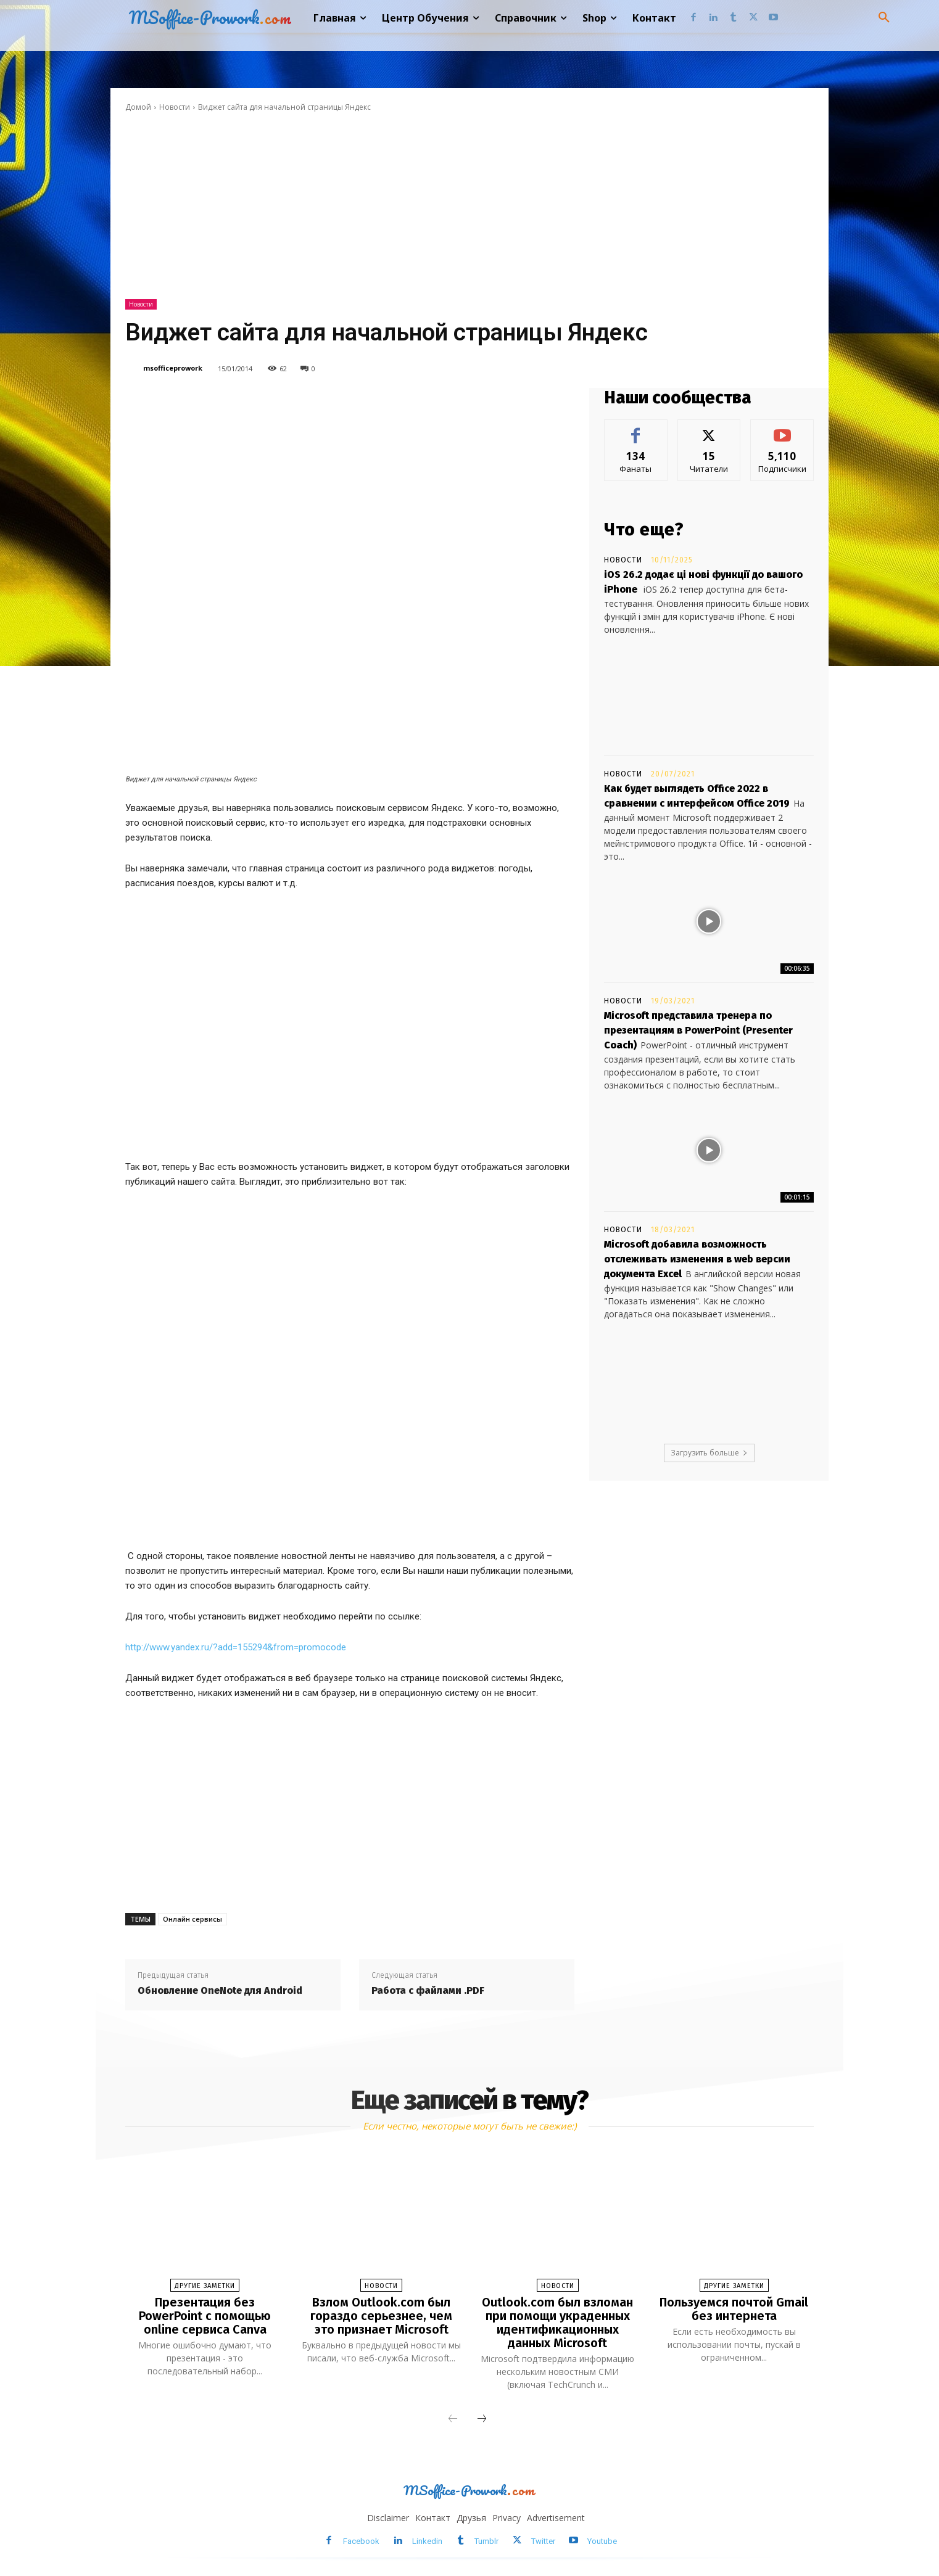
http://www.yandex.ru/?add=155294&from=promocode (235, 1647)
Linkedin (427, 2541)
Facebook (361, 2541)
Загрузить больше (709, 1452)
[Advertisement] (469, 206)
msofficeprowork (172, 367)
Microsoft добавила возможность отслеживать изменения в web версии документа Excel (697, 1259)
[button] (884, 18)
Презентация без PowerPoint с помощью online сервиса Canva (205, 2316)
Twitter (543, 2541)
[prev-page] (453, 2419)
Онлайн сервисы (192, 1919)
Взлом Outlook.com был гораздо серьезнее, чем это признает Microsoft (381, 2316)
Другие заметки (205, 2286)
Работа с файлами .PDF (427, 1990)
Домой (138, 107)
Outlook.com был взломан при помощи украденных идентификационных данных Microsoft (557, 2322)
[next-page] (482, 2419)
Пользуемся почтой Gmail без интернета (734, 2309)
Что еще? (644, 529)
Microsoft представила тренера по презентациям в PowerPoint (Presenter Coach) (698, 1030)
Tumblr (486, 2541)
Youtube (602, 2541)
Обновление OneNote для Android (220, 1990)
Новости (174, 107)
